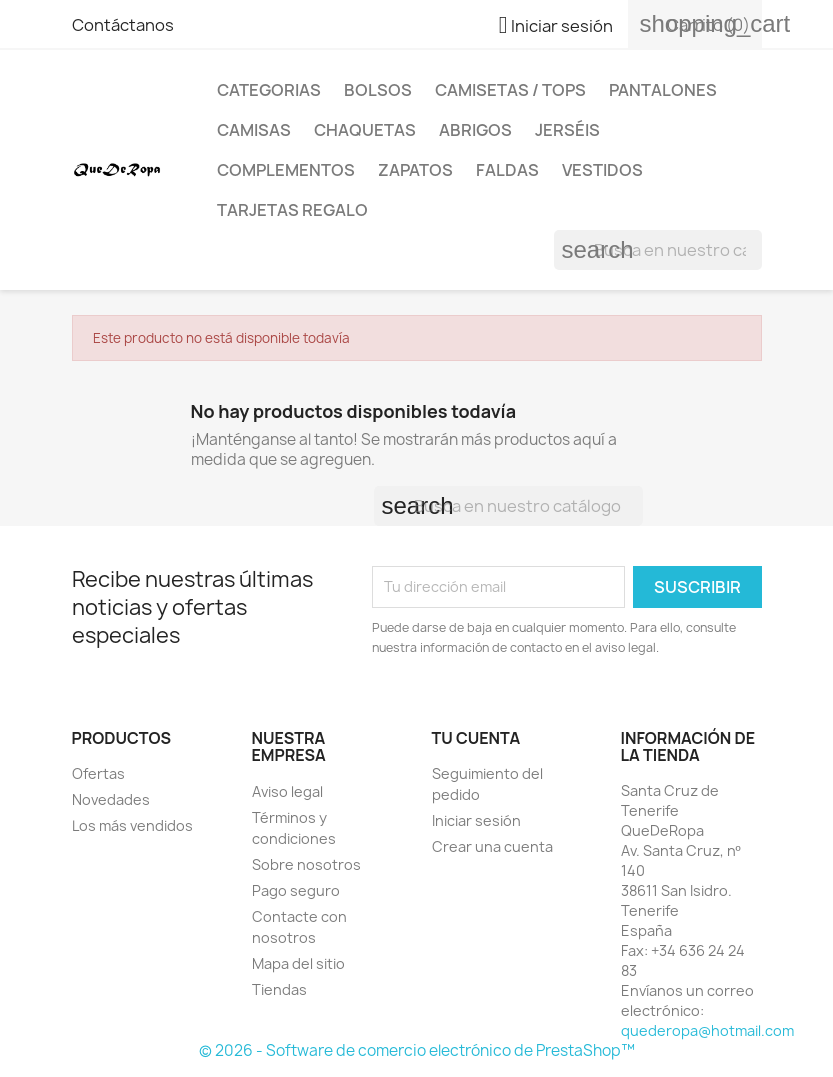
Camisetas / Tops (510, 90)
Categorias (269, 90)
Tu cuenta (476, 738)
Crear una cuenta (492, 846)
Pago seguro (296, 890)
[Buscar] (658, 250)
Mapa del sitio (298, 963)
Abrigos (475, 130)
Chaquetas (365, 130)
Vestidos (602, 170)
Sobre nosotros (306, 864)
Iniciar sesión (476, 820)
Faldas (507, 170)
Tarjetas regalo (292, 210)
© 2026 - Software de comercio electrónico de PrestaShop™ (417, 1050)
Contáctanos (123, 25)
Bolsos (378, 90)
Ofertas (98, 773)
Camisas (254, 130)
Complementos (286, 170)
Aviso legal (287, 791)
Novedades (111, 799)
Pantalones (663, 90)
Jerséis (567, 130)
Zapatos (415, 170)
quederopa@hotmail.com (707, 1030)
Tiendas (279, 989)
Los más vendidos (132, 825)
